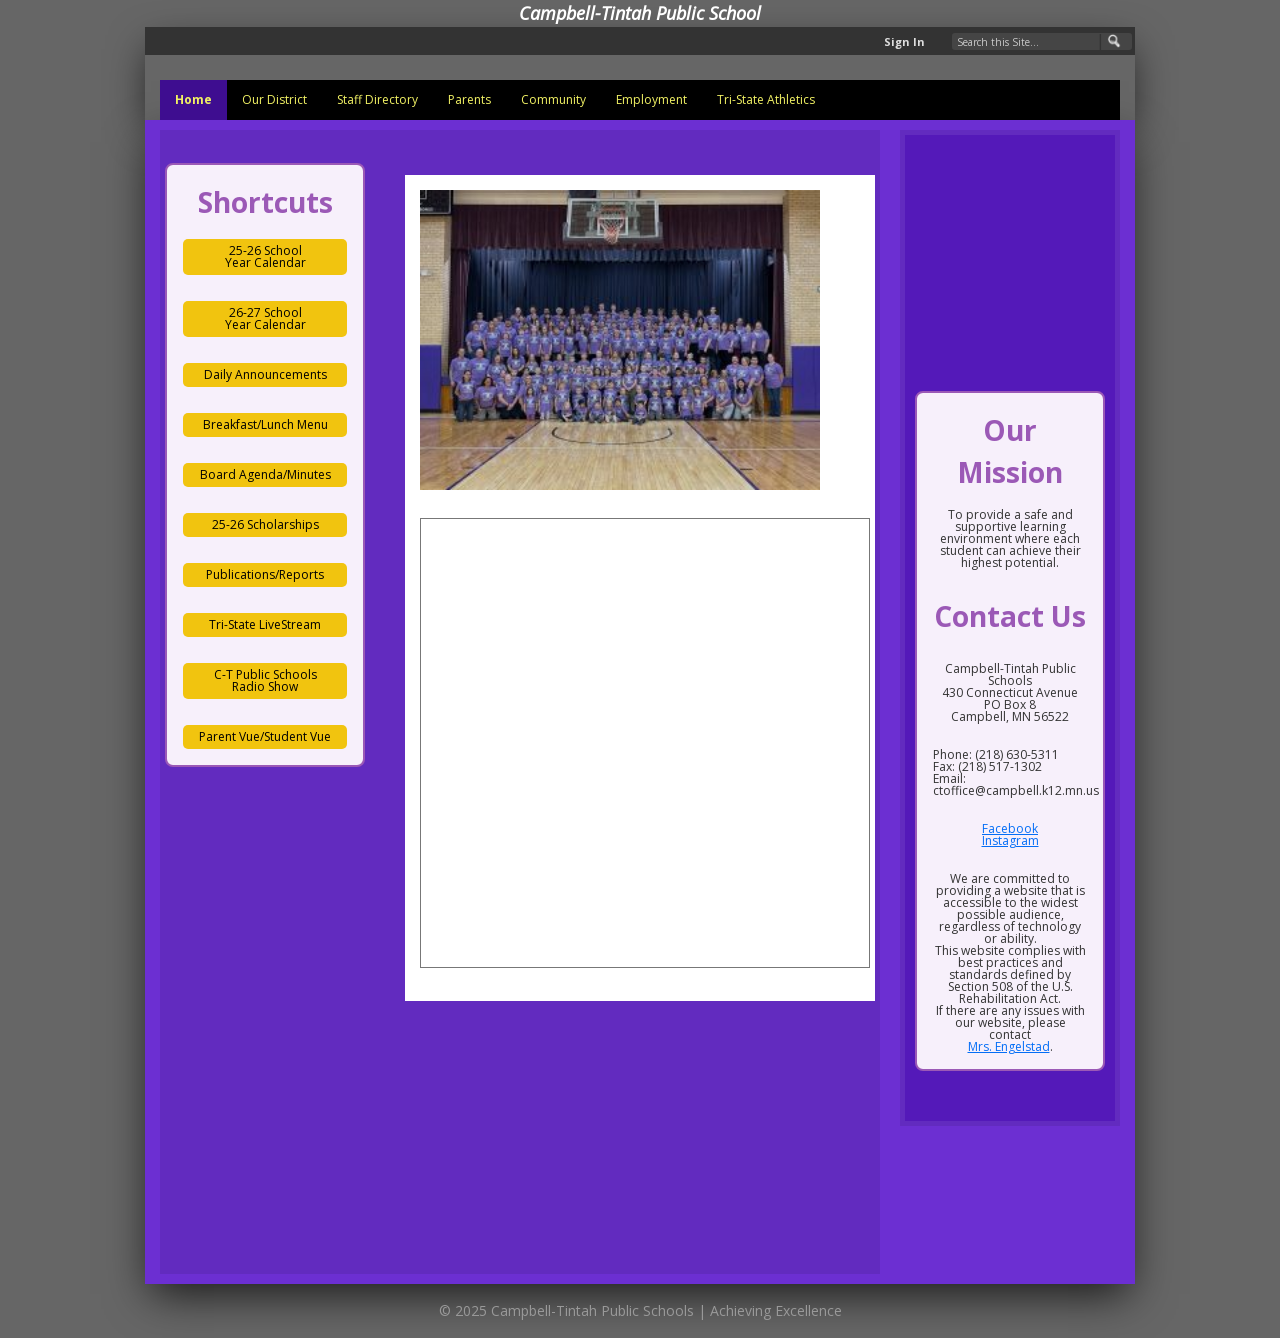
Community (553, 99)
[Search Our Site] (1042, 41)
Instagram (1010, 840)
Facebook (1010, 828)
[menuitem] (193, 100)
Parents (469, 99)
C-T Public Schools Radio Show (265, 680)
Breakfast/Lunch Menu (265, 424)
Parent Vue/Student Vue (265, 736)
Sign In (904, 41)
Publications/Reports (265, 574)
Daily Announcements (265, 374)
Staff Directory (377, 99)
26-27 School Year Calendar (265, 318)
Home (193, 99)
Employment (651, 99)
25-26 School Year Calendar (265, 256)
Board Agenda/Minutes (265, 474)
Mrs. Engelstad (1009, 1046)
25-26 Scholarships (265, 524)
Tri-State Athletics (766, 99)
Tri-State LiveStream (265, 624)
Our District (274, 99)
